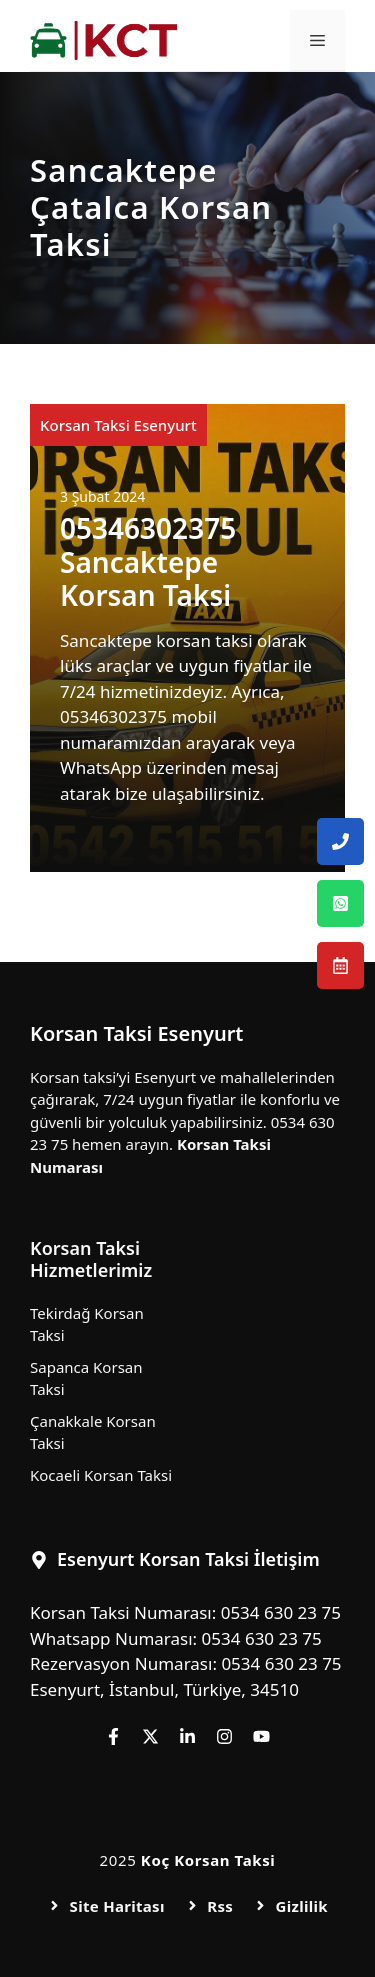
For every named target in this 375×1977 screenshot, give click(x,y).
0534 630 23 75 (281, 1612)
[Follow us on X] (150, 1736)
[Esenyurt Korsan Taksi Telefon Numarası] (340, 841)
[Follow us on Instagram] (224, 1736)
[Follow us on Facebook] (113, 1736)
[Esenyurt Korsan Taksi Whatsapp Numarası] (340, 903)
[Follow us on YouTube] (261, 1736)
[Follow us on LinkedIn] (187, 1736)
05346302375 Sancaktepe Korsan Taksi (148, 561)
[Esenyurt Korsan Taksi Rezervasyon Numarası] (340, 965)
